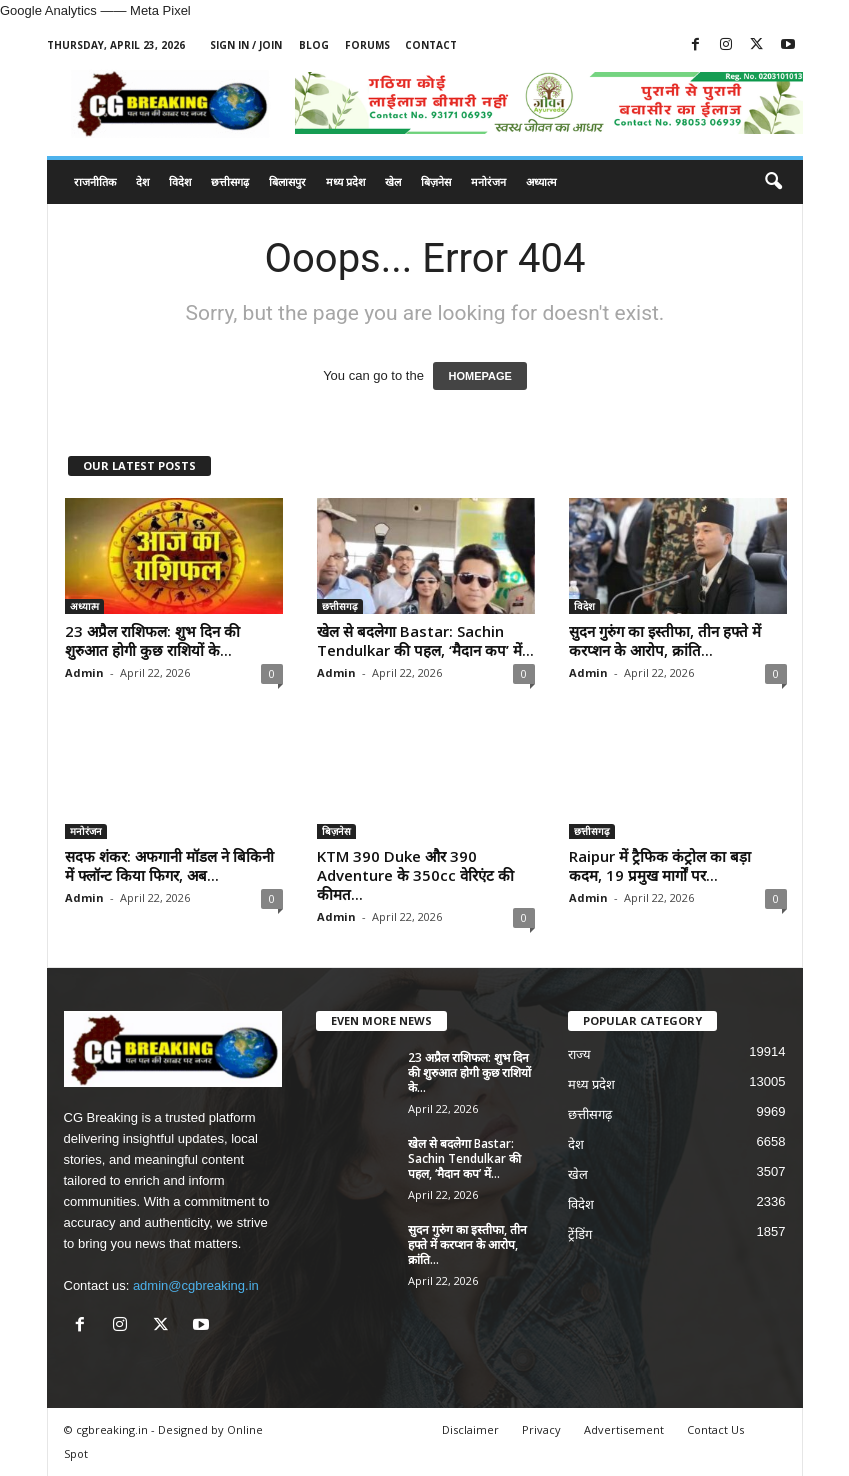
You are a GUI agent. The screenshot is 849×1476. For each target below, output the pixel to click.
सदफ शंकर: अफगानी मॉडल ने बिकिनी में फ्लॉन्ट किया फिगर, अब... (169, 865)
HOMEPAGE (479, 376)
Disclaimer (470, 1429)
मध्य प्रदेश (345, 181)
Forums (367, 45)
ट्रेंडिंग (580, 1234)
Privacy (541, 1429)
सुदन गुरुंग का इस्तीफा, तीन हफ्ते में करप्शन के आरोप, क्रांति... (665, 640)
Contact (431, 45)
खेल (393, 181)
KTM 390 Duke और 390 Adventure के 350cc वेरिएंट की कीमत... (415, 875)
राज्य (579, 1054)
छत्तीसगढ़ (230, 181)
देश (142, 181)
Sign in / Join (246, 45)
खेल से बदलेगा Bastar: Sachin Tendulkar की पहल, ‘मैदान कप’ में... (425, 640)
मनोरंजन (488, 181)
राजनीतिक (95, 181)
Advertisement (624, 1429)
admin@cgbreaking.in (196, 1285)
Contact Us (715, 1429)
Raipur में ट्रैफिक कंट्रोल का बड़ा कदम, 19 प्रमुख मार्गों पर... (660, 865)
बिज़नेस (436, 181)
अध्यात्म (541, 181)
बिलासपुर (287, 181)
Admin (84, 672)
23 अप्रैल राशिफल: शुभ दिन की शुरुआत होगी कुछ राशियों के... (152, 640)
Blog (314, 45)
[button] (773, 182)
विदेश (180, 181)
